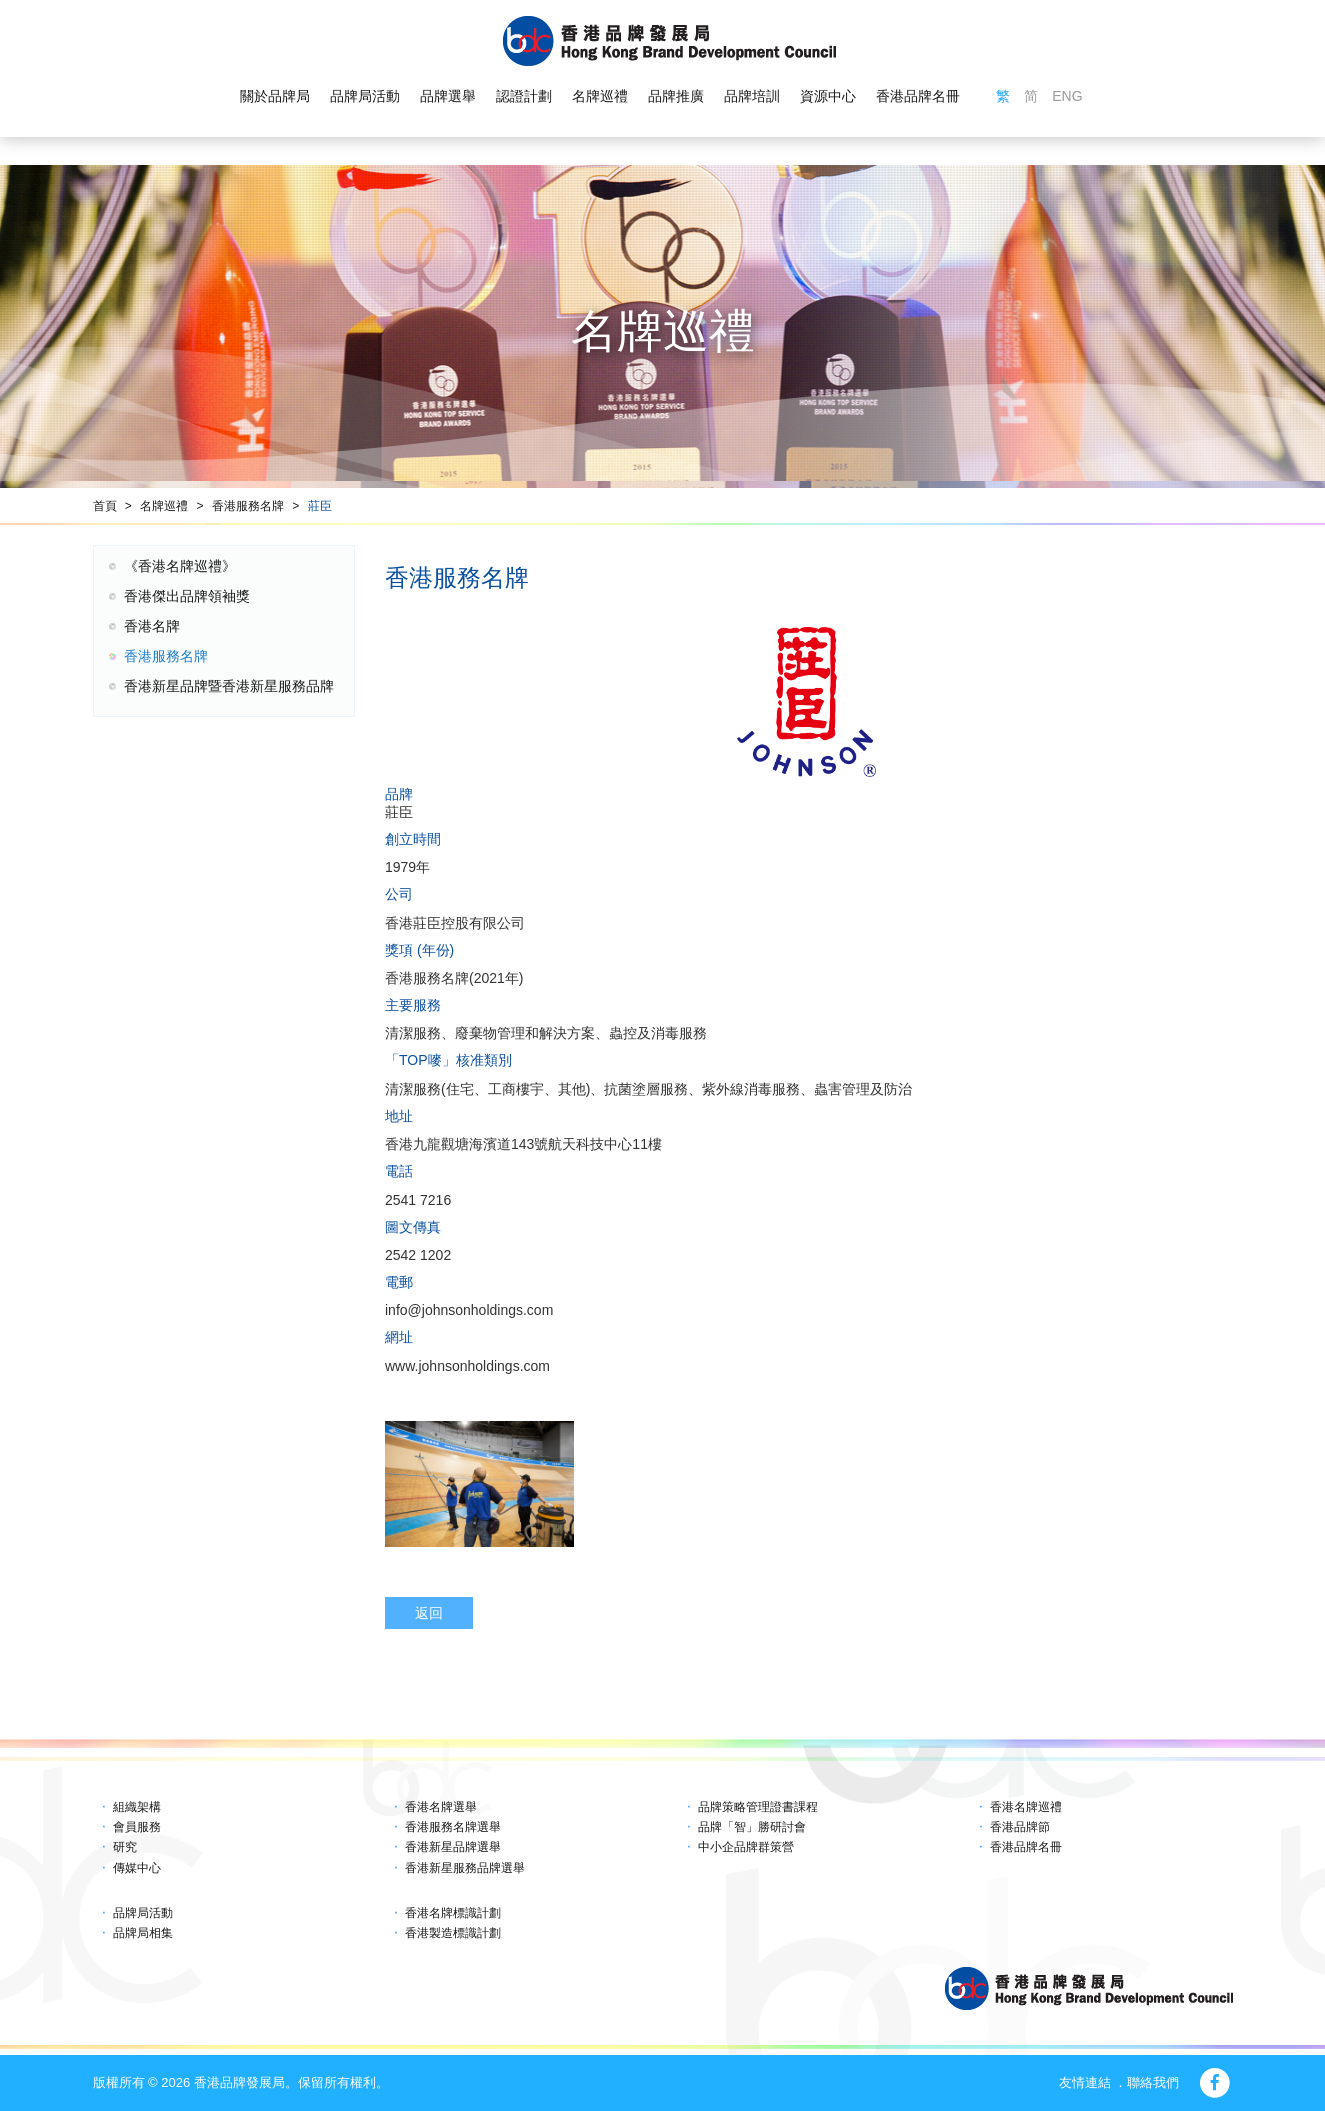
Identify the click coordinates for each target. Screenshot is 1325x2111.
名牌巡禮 (600, 96)
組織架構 (137, 1807)
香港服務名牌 (248, 506)
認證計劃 (524, 96)
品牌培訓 (752, 96)
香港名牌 (152, 626)
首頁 (105, 506)
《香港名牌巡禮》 (180, 566)
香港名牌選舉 (441, 1807)
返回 (429, 1613)
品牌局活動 (365, 96)
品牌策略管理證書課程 (758, 1807)
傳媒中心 (137, 1868)
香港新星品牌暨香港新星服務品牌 (229, 686)
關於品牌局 (275, 96)
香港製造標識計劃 (453, 1933)
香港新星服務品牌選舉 (465, 1868)
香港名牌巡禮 (1026, 1807)
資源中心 (828, 96)
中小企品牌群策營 (746, 1847)
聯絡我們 (1153, 2082)
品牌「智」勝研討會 (752, 1827)
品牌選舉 (448, 96)
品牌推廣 (676, 96)
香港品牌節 (1020, 1827)
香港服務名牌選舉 (453, 1827)
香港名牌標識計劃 (453, 1913)
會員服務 (137, 1827)
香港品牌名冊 (918, 96)
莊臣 (320, 506)
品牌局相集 (143, 1933)
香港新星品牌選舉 (453, 1847)
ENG (1067, 96)
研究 (125, 1847)
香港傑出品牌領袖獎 (187, 596)
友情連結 (1085, 2082)
